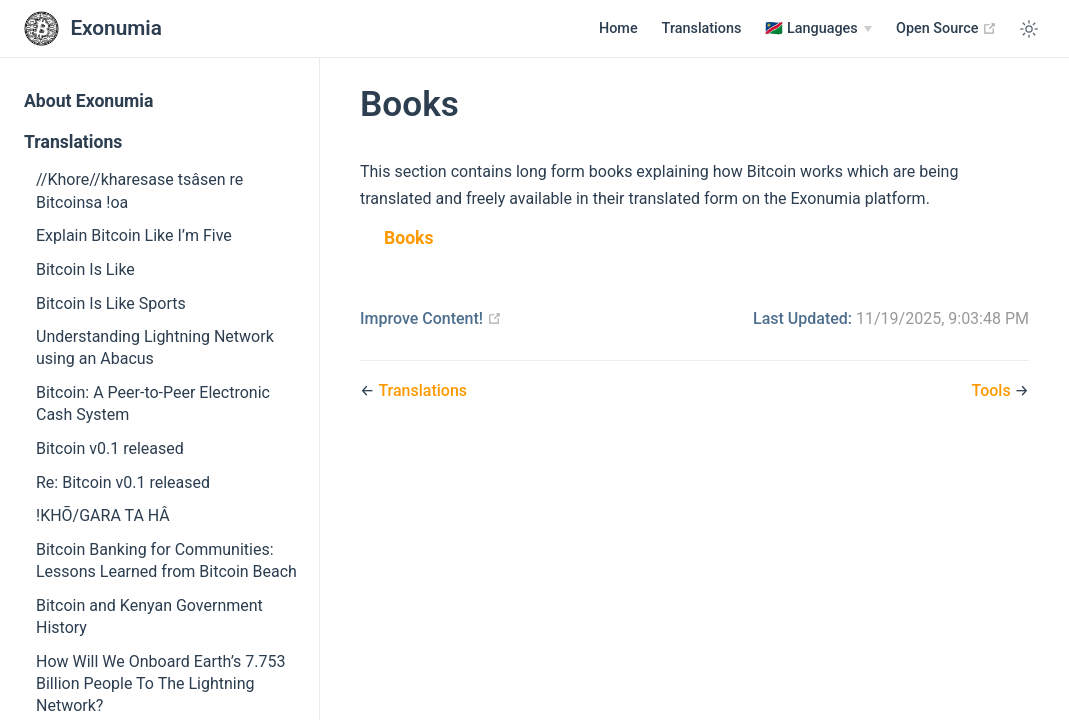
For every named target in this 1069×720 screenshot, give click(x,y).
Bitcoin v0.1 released (110, 448)
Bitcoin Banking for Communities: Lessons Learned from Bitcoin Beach (166, 560)
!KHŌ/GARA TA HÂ (103, 515)
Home (618, 28)
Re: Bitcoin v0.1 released (123, 482)
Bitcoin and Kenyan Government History (149, 616)
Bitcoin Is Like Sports (111, 303)
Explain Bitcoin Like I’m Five (134, 235)
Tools (992, 390)
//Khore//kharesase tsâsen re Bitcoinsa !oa (139, 190)
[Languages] (818, 29)
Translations (702, 28)
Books (409, 238)
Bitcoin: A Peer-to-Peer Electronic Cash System (153, 403)
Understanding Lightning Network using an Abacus (155, 347)
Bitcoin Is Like (85, 269)
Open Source (946, 28)
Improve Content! (431, 318)
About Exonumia (88, 101)
